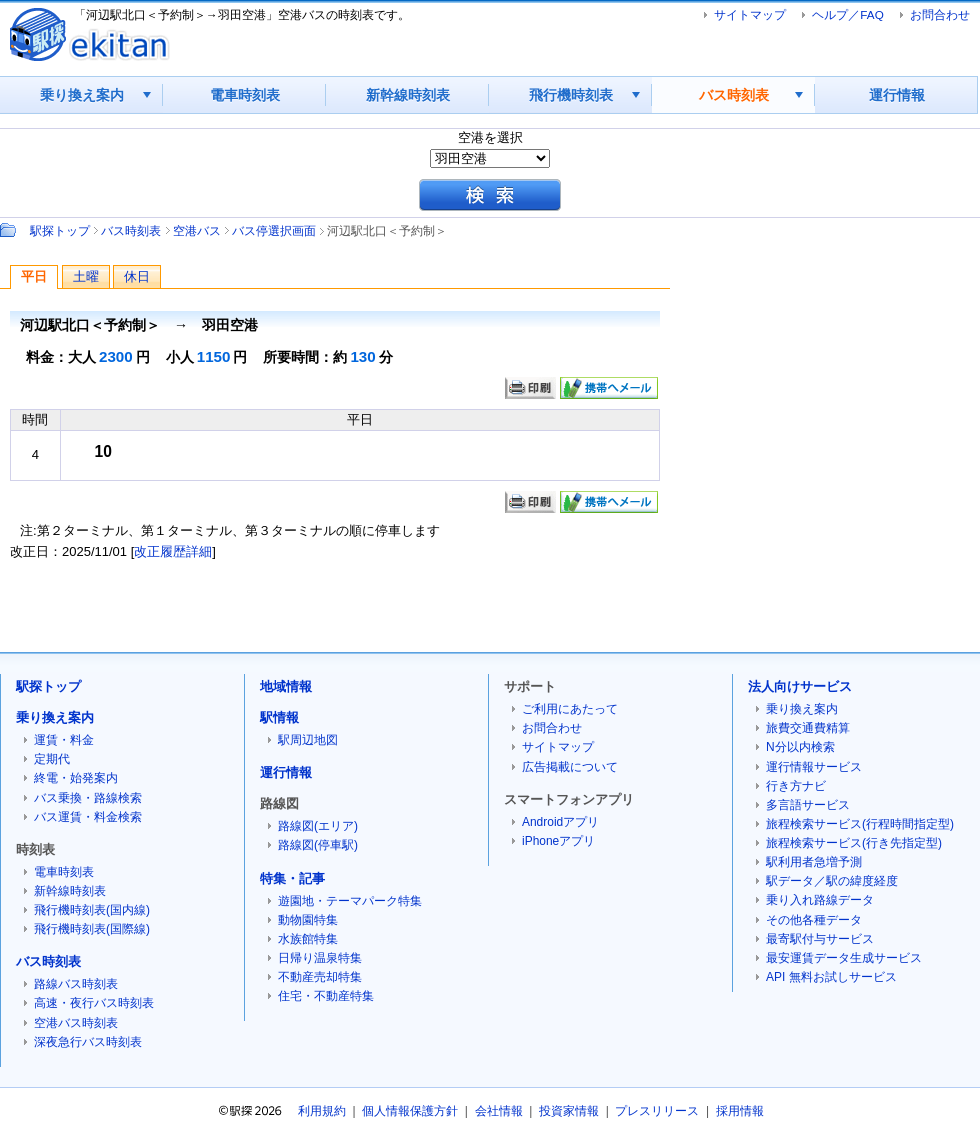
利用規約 (322, 1111)
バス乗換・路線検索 (88, 798)
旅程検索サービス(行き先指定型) (854, 843)
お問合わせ (940, 14)
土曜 (86, 276)
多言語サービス (808, 805)
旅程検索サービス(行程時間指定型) (860, 824)
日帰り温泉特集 (320, 958)
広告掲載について (570, 767)
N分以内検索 (800, 747)
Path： (10, 230)
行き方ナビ (796, 786)
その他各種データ (814, 920)
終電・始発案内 (76, 778)
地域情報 (286, 686)
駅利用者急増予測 (814, 862)
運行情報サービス (814, 767)
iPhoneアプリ (558, 841)
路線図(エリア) (318, 826)
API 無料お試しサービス (831, 977)
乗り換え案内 (82, 95)
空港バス (197, 230)
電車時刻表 (245, 95)
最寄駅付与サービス (820, 939)
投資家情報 (569, 1111)
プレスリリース (657, 1111)
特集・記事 (292, 878)
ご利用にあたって (570, 709)
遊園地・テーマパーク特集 (350, 901)
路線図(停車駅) (318, 845)
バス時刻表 (734, 95)
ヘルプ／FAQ (847, 14)
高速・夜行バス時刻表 (94, 1003)
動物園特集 (308, 920)
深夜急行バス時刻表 (88, 1042)
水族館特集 (308, 939)
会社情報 (499, 1111)
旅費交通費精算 (808, 728)
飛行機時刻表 (571, 95)
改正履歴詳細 (173, 551)
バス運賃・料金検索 (88, 817)
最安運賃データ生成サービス (844, 958)
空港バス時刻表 (76, 1023)
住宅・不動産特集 (326, 996)
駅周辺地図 (308, 740)
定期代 (52, 759)
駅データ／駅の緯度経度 (832, 881)
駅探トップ (60, 230)
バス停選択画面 (274, 230)
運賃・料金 (64, 740)
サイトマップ (750, 14)
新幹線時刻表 (408, 95)
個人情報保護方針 (410, 1111)
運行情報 (897, 95)
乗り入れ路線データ (820, 900)
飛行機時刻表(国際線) (92, 929)
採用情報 (740, 1111)
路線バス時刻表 (76, 984)
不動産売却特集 (320, 977)
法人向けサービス (800, 686)
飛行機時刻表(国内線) (92, 910)
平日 (34, 276)
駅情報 (279, 717)
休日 (137, 276)
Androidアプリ (560, 822)
